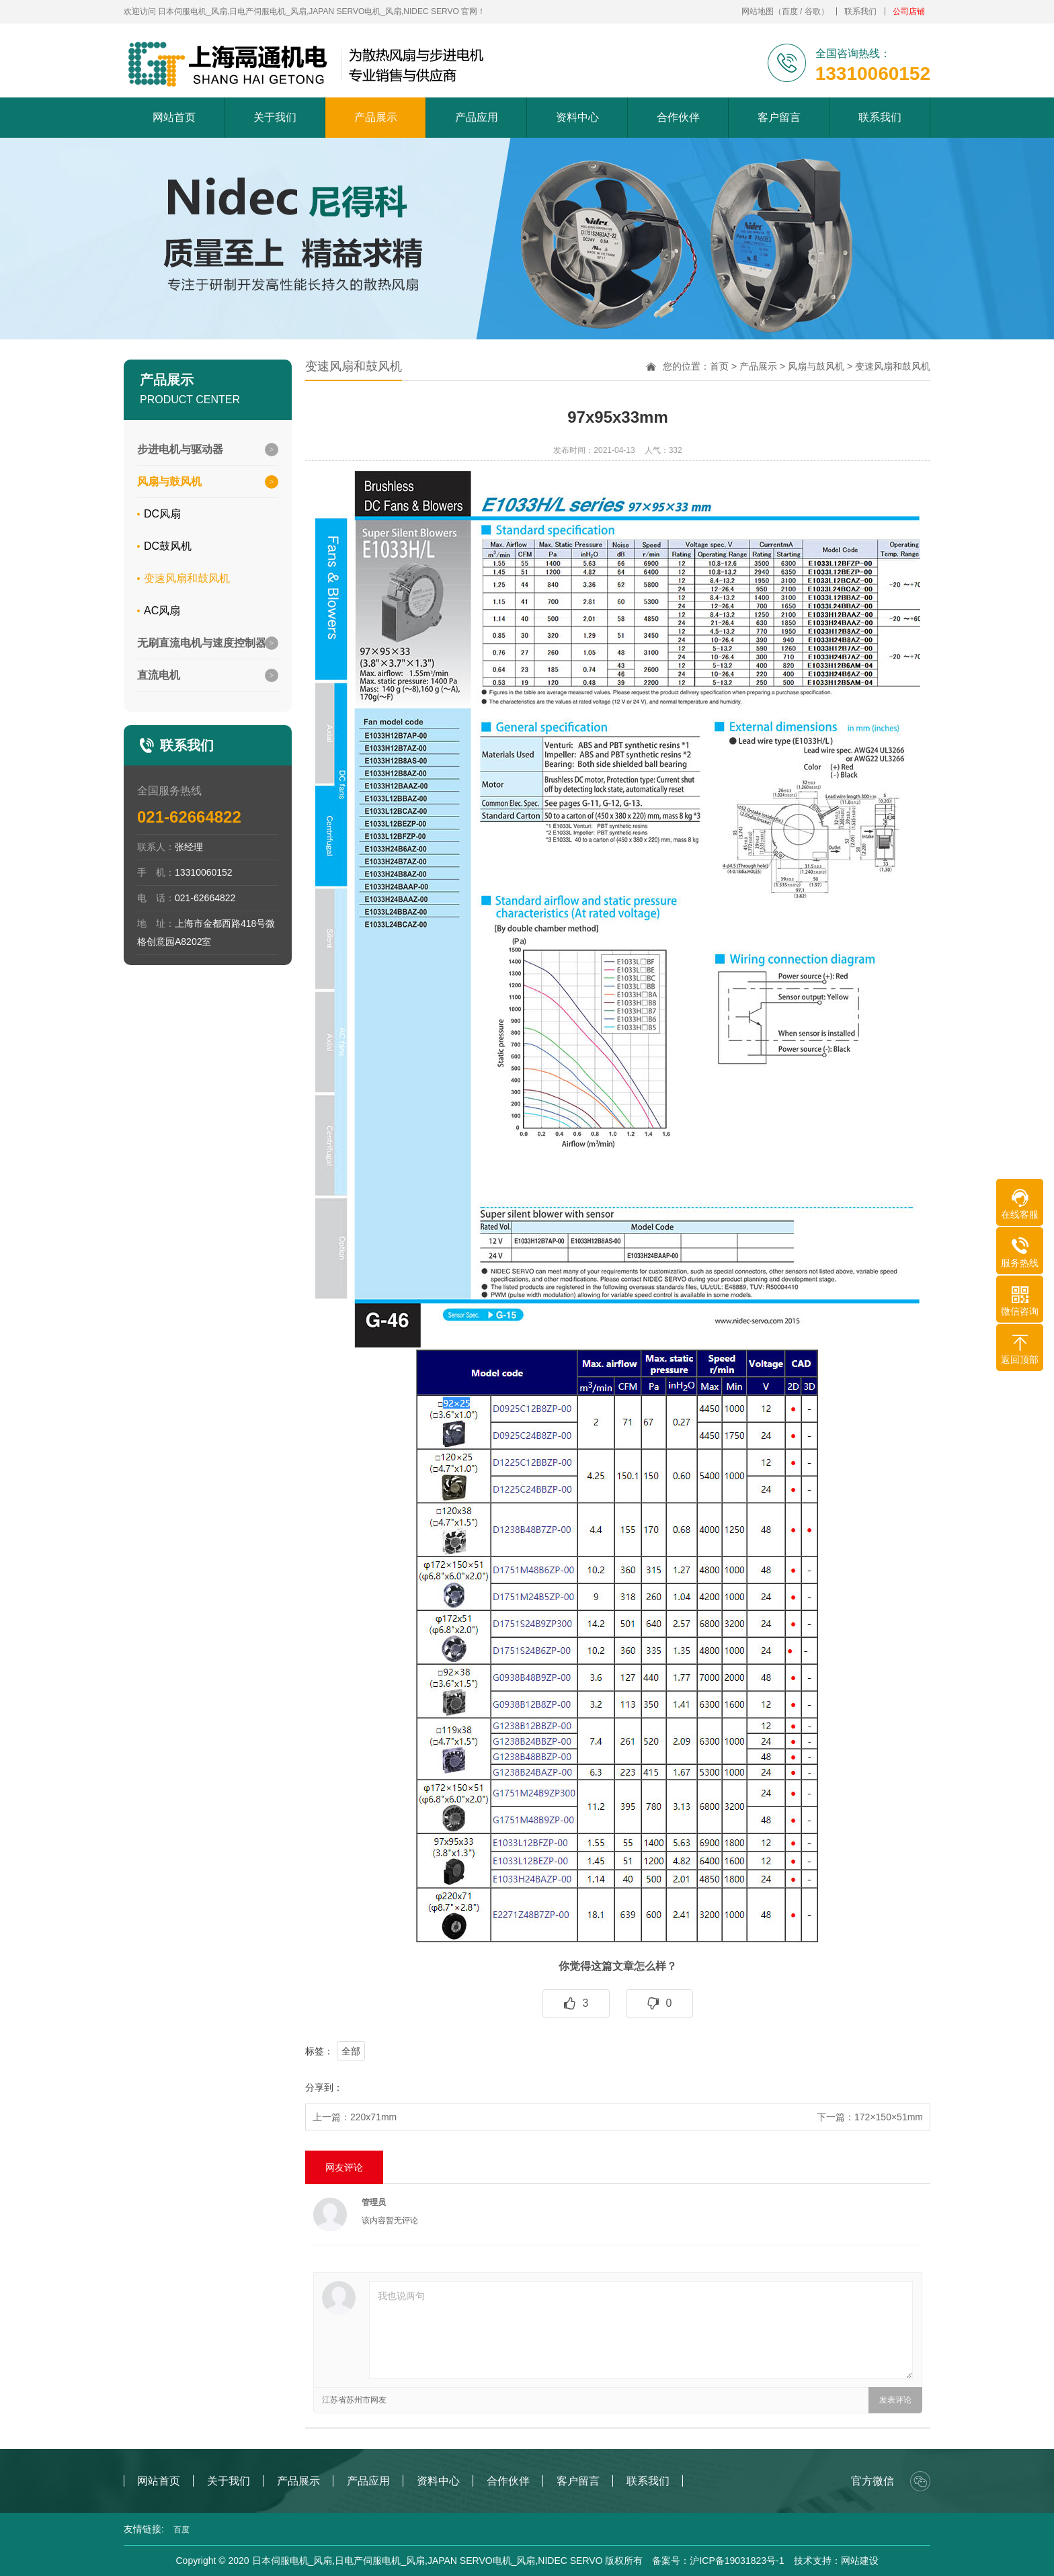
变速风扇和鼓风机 (187, 578)
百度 (790, 11)
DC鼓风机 (168, 546)
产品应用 (476, 117)
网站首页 (174, 117)
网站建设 (860, 2560)
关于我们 (274, 117)
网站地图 (757, 11)
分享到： (324, 2087)
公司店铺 (909, 11)
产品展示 (375, 117)
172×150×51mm (888, 2117)
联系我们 (860, 11)
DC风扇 (162, 514)
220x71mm (373, 2117)
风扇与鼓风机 (816, 366)
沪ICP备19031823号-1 (737, 2560)
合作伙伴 (678, 117)
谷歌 (813, 11)
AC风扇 (162, 610)
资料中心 (577, 117)
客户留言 (779, 117)
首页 (719, 366)
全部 (350, 2051)
